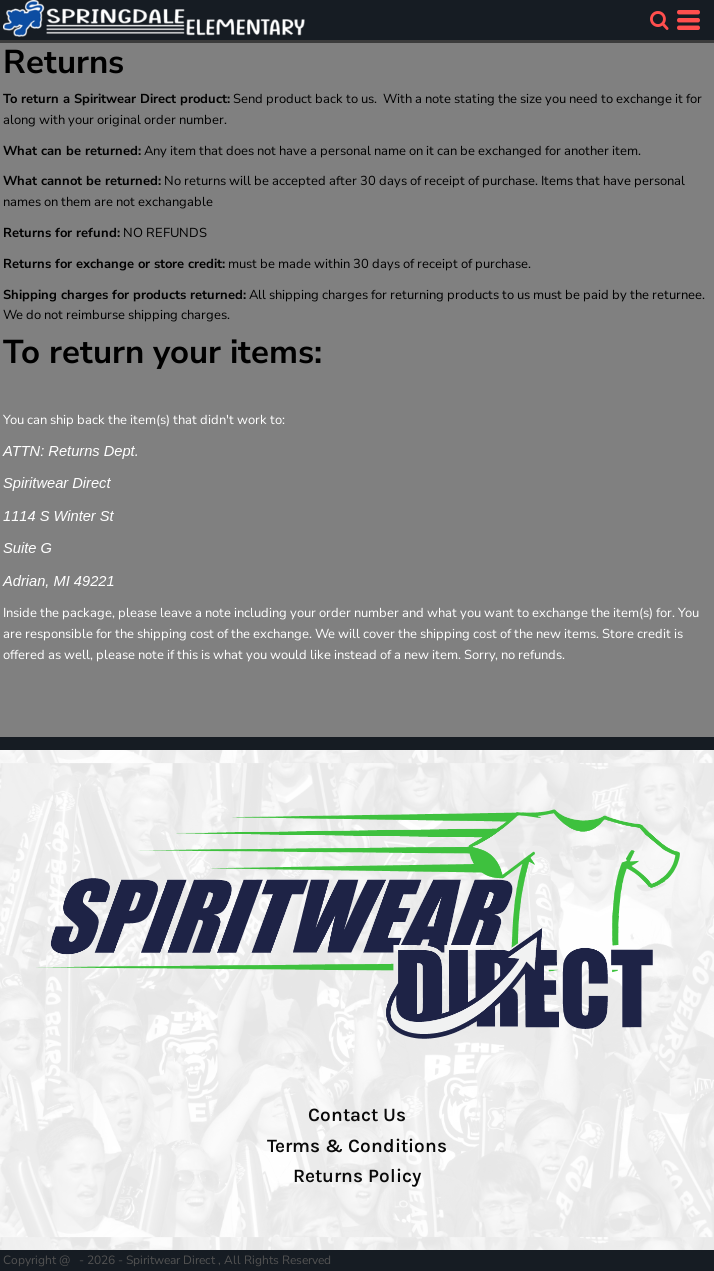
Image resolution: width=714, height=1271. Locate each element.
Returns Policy (357, 1176)
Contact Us (357, 1115)
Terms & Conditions (357, 1146)
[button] (659, 20)
